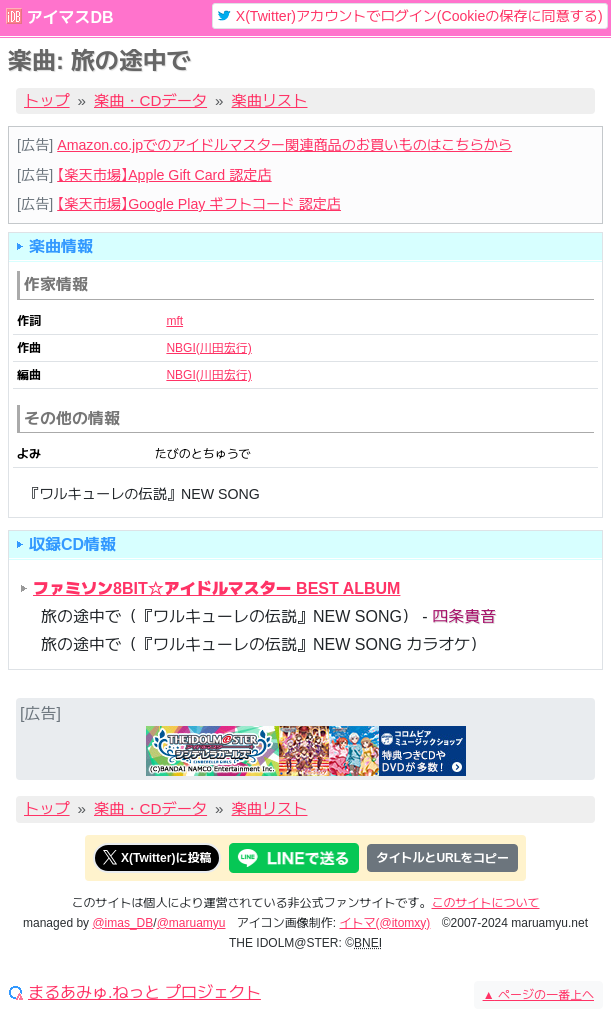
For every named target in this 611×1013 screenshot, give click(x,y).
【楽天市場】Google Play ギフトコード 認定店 (199, 204)
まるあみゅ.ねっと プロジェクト (144, 993)
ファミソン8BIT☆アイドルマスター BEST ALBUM (216, 588)
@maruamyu (191, 923)
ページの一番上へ (538, 995)
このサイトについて (486, 903)
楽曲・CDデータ (150, 100)
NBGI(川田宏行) (208, 348)
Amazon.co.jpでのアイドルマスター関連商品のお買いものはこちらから (284, 145)
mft (174, 321)
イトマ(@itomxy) (385, 923)
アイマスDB (69, 17)
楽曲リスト (270, 100)
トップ (47, 100)
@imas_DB (122, 923)
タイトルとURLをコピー (442, 858)
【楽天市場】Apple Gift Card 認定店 (164, 175)
